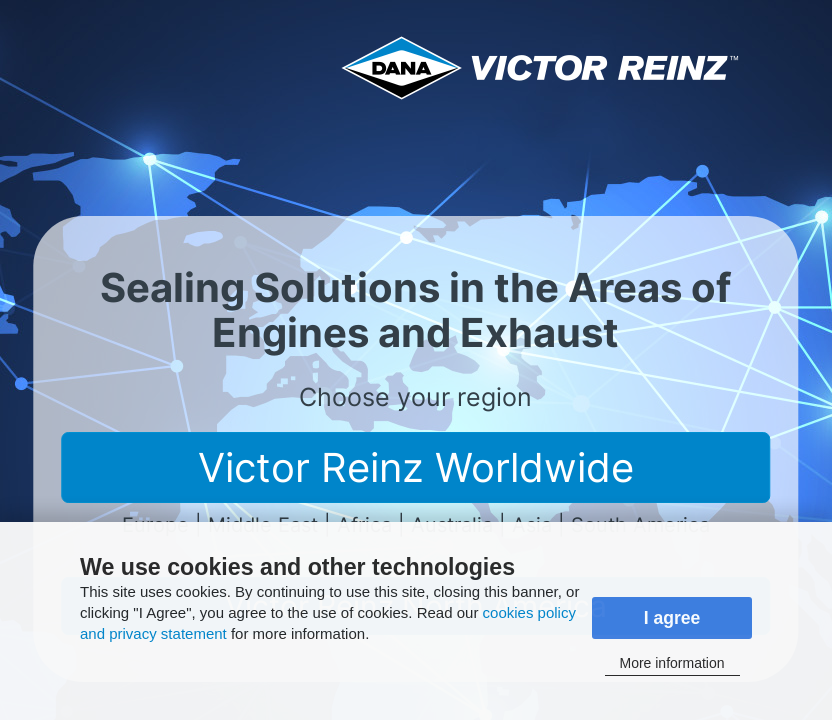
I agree (672, 618)
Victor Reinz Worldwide (416, 467)
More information (671, 663)
